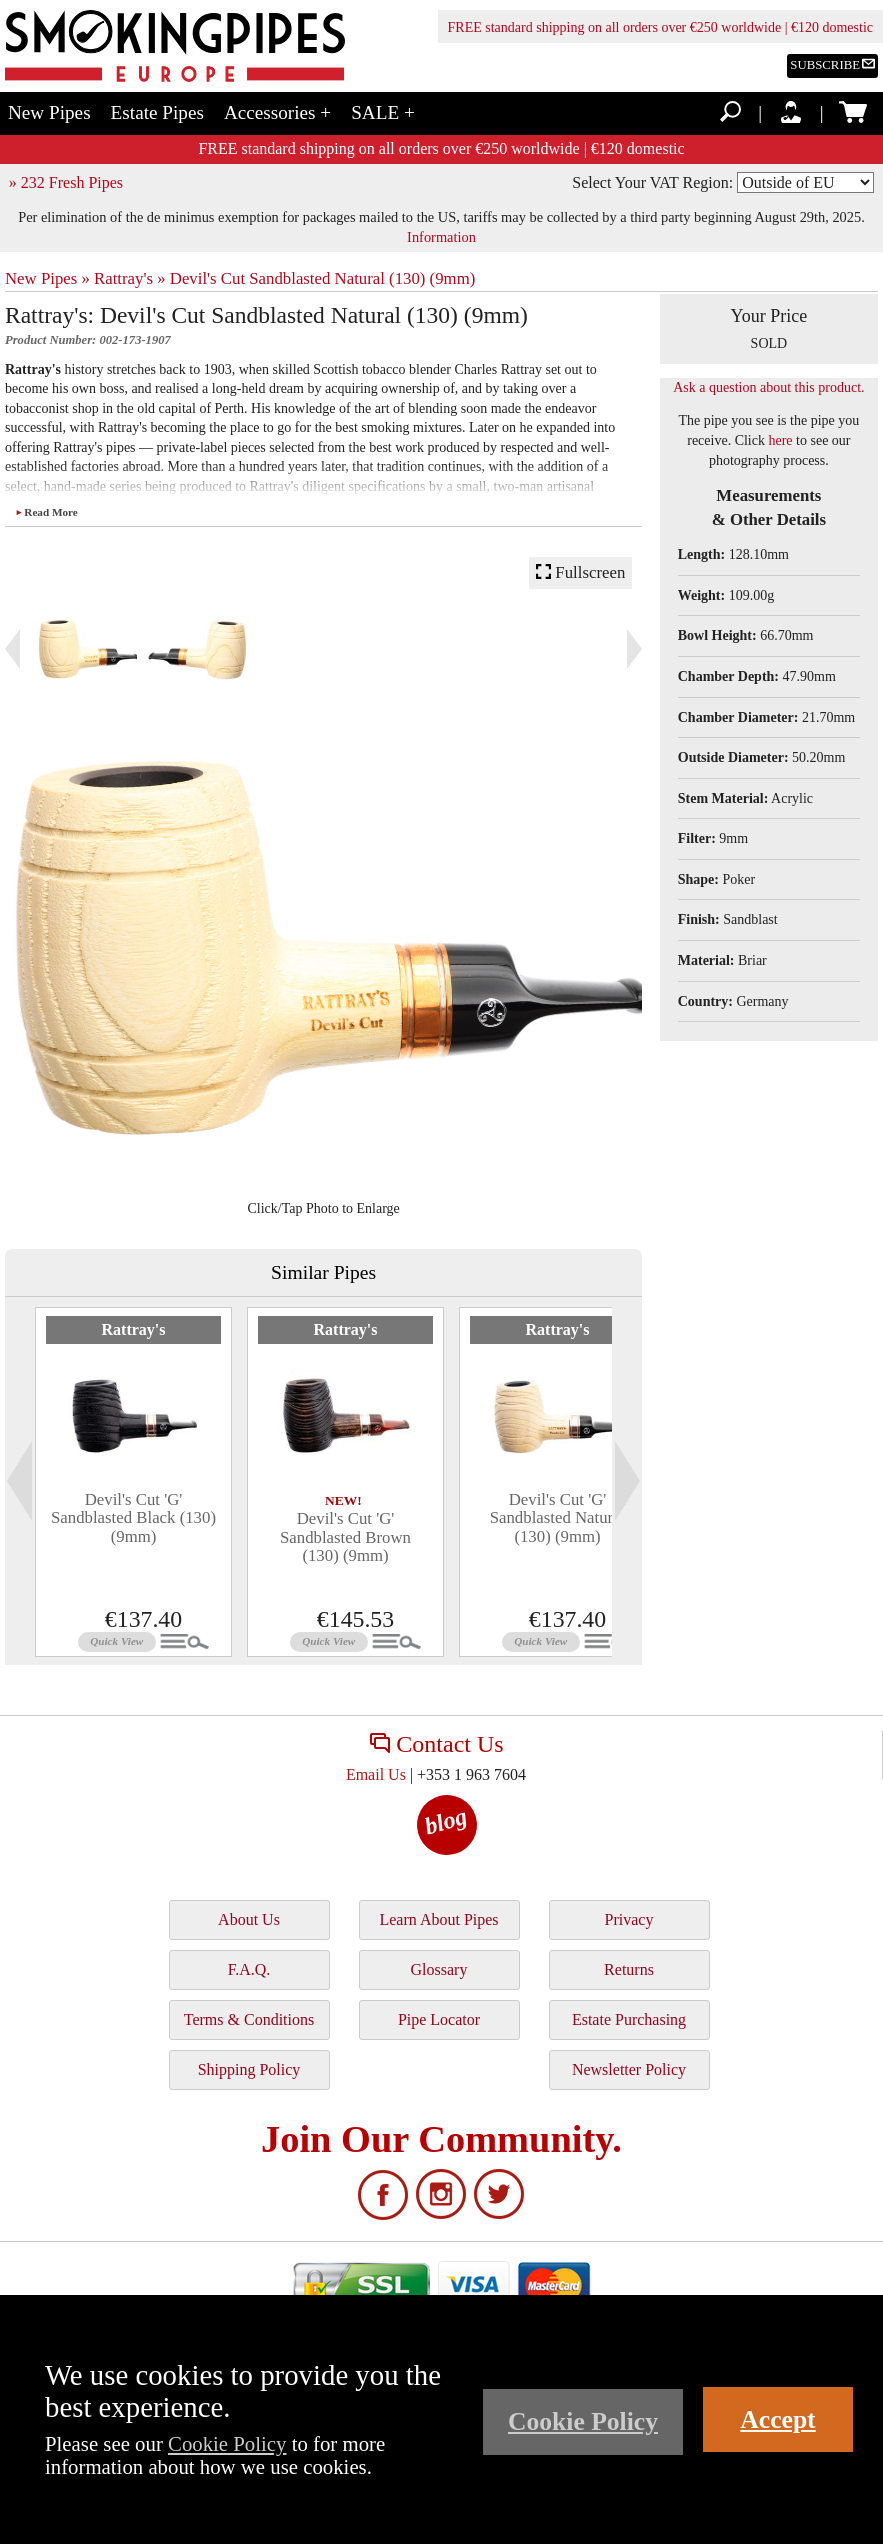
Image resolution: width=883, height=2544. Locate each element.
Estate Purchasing (629, 2019)
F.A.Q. (249, 1969)
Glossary (439, 1969)
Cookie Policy (227, 2443)
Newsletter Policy (629, 2069)
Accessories (277, 112)
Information (441, 237)
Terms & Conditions (249, 2019)
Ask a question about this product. (768, 387)
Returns (629, 1969)
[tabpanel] (133, 1482)
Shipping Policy (249, 2069)
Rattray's (134, 1329)
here (780, 440)
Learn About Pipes (438, 1919)
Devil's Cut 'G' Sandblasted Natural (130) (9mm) (558, 1518)
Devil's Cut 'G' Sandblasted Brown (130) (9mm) (345, 1537)
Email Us (376, 1774)
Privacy (629, 1919)
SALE (383, 112)
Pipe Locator (439, 2019)
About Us (249, 1919)
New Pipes (49, 112)
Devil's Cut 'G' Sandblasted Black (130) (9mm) (133, 1518)
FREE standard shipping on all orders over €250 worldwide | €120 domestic (660, 27)
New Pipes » (47, 278)
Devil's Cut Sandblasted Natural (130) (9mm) (323, 278)
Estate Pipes (157, 112)
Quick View (116, 1641)
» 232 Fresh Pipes (66, 182)
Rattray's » (130, 278)
